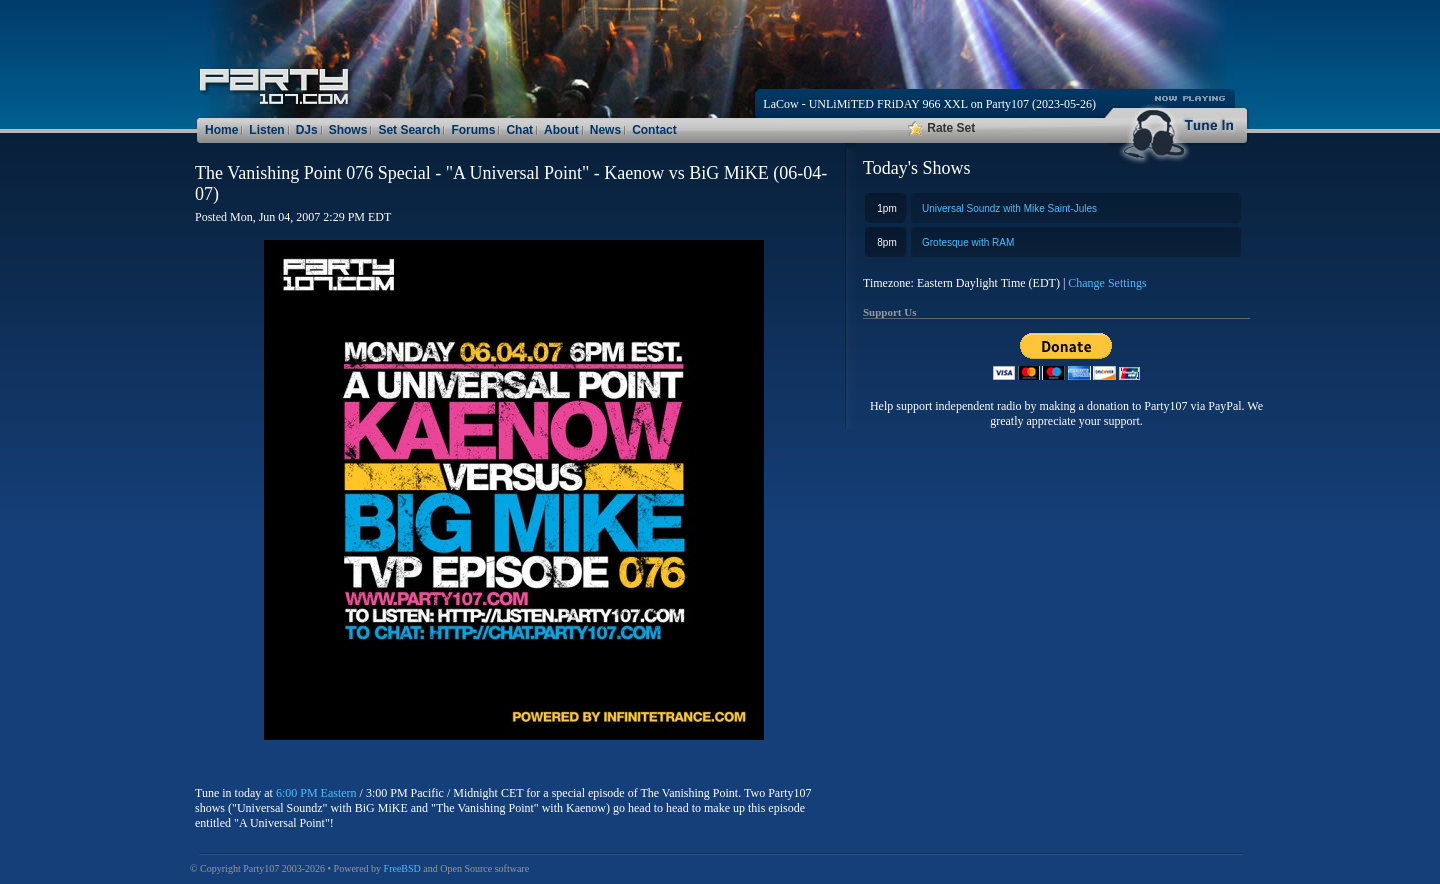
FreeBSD (402, 868)
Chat (519, 130)
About (561, 130)
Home (221, 130)
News (605, 130)
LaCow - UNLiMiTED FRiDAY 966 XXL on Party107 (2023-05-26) (929, 104)
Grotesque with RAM (968, 242)
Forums (473, 130)
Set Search (409, 130)
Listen (266, 130)
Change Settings (1107, 283)
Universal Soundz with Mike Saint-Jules (1009, 208)
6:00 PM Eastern (316, 793)
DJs (307, 130)
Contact (654, 130)
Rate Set (941, 128)
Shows (348, 130)
